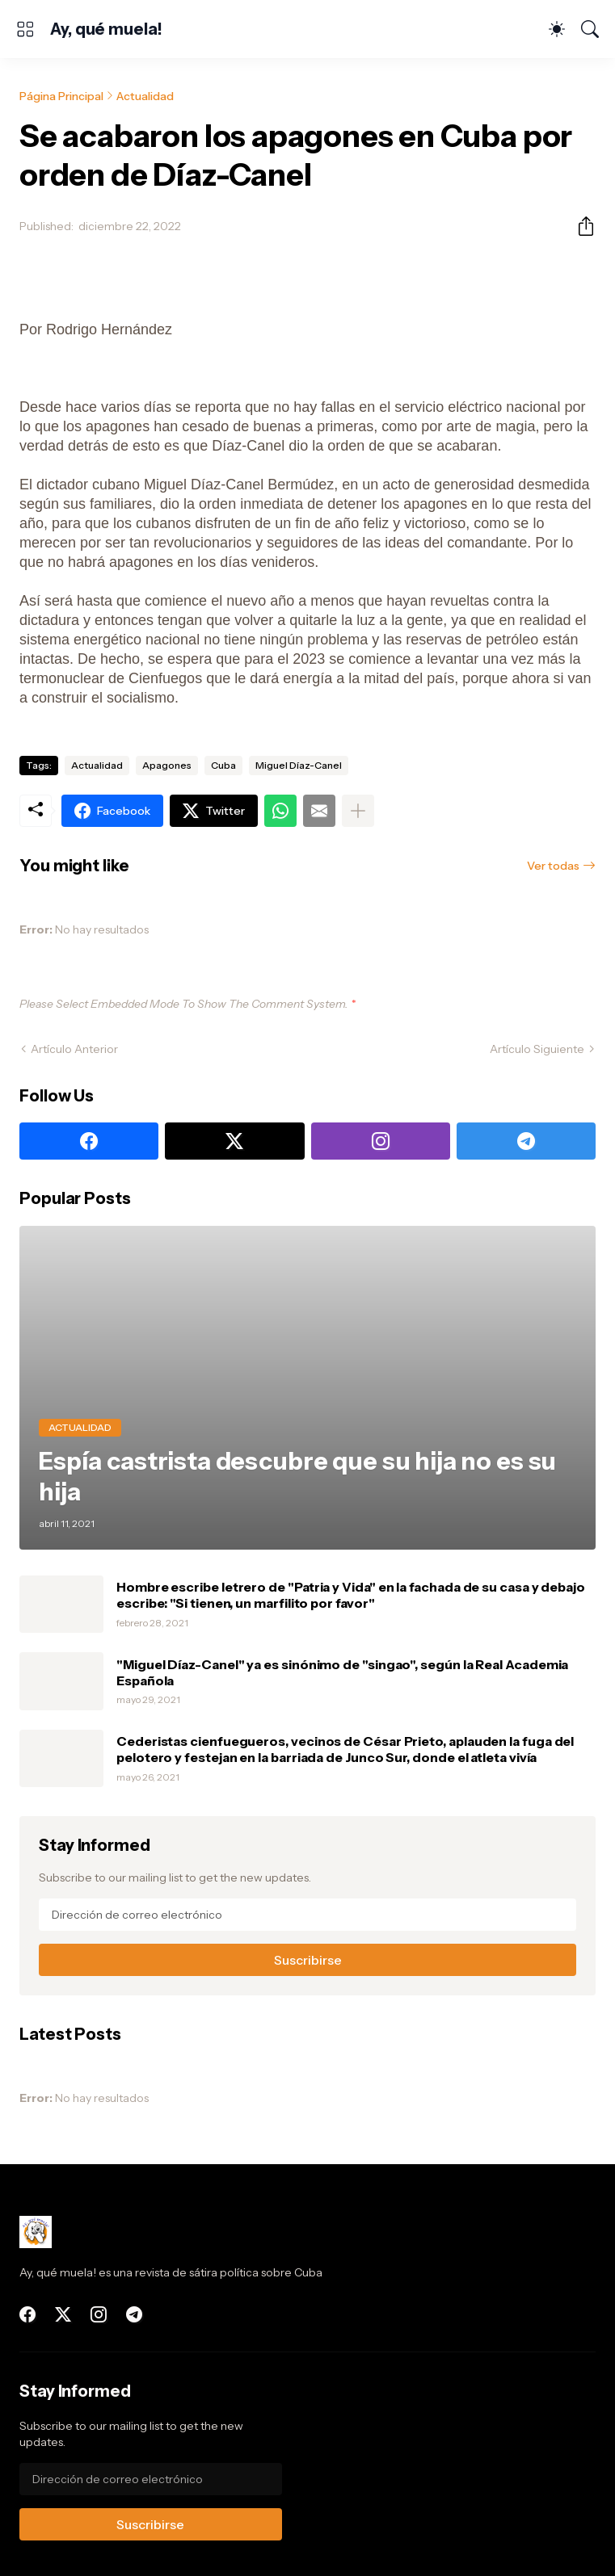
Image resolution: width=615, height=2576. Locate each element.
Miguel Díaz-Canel (298, 765)
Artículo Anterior (74, 1049)
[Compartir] (579, 226)
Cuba (223, 765)
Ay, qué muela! (106, 29)
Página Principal (61, 96)
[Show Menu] (25, 29)
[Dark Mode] (557, 29)
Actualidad (145, 96)
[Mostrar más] (358, 811)
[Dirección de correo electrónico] (307, 1914)
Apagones (167, 765)
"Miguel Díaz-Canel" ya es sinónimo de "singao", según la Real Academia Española (342, 1672)
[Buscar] (590, 29)
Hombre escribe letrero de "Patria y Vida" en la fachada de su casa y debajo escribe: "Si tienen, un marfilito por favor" (350, 1595)
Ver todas (553, 865)
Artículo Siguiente (537, 1049)
